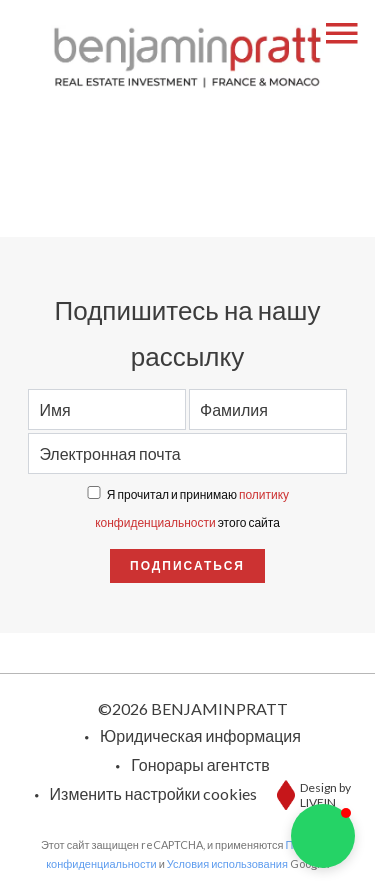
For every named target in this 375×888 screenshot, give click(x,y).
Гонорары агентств (200, 764)
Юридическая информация (200, 735)
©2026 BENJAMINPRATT (193, 708)
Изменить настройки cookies (154, 793)
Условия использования (227, 863)
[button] (323, 836)
